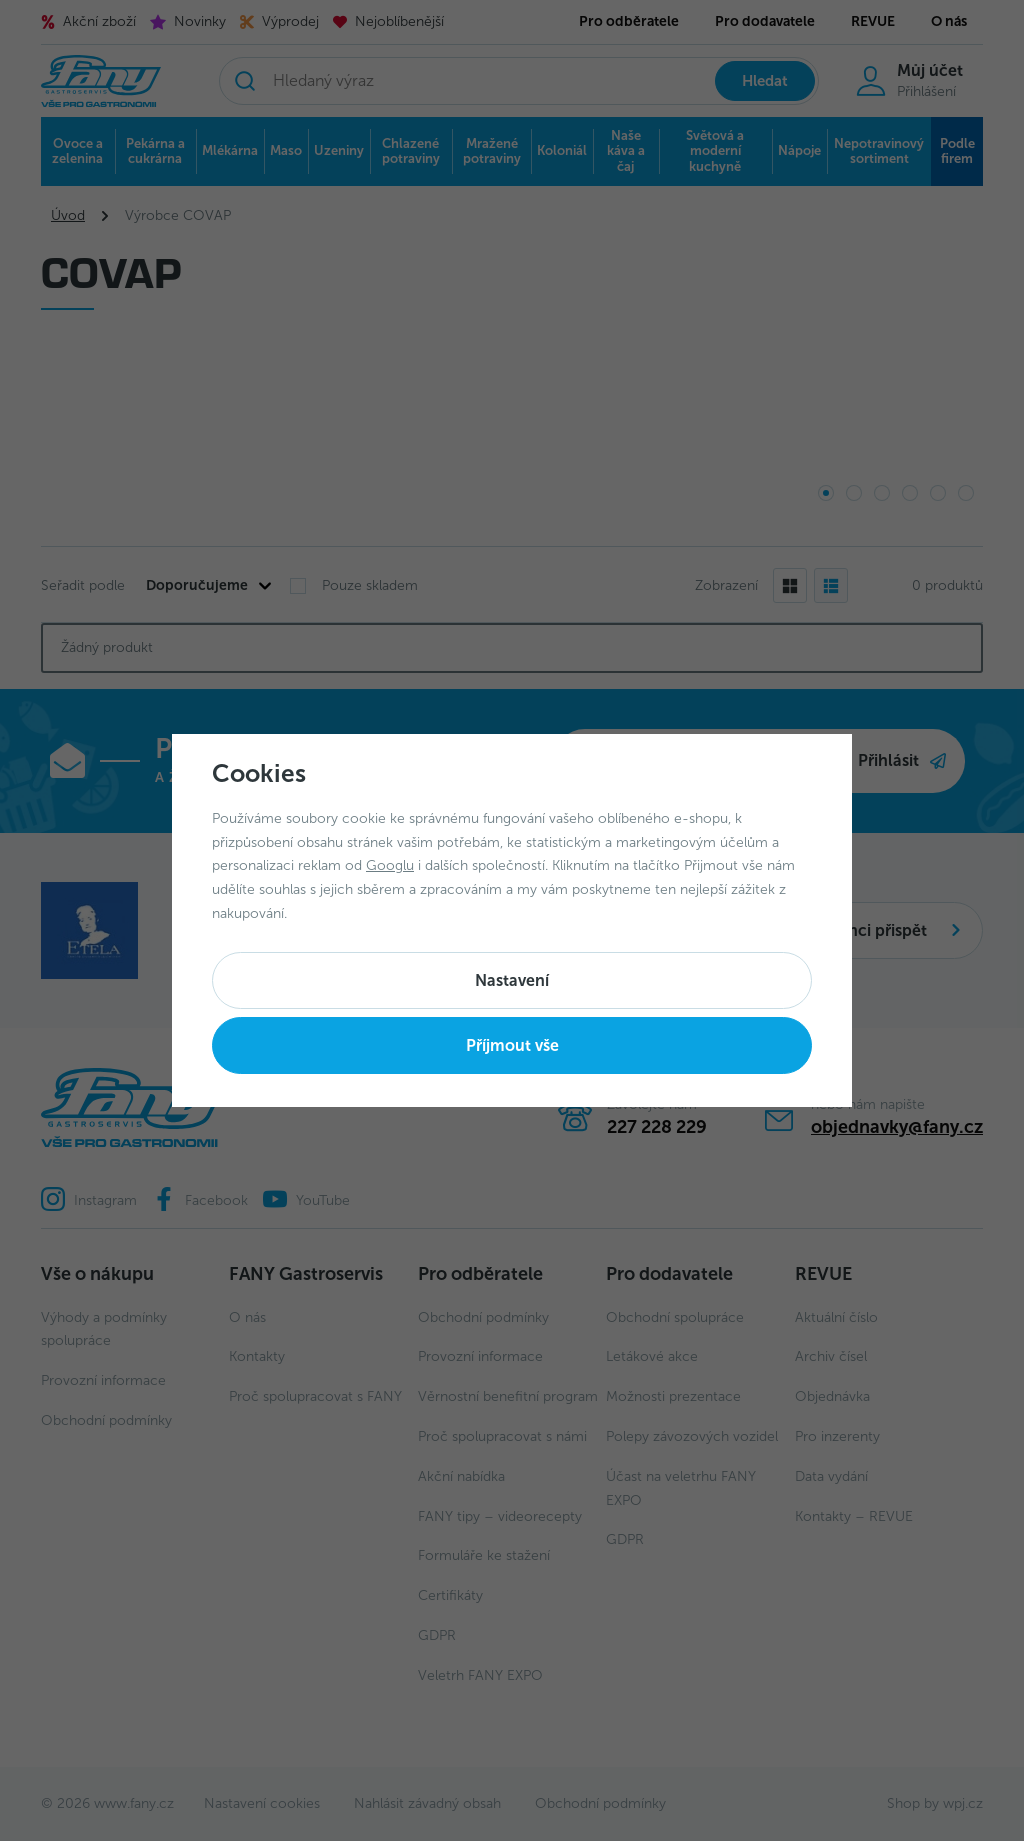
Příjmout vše (512, 1045)
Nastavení (512, 980)
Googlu (390, 865)
